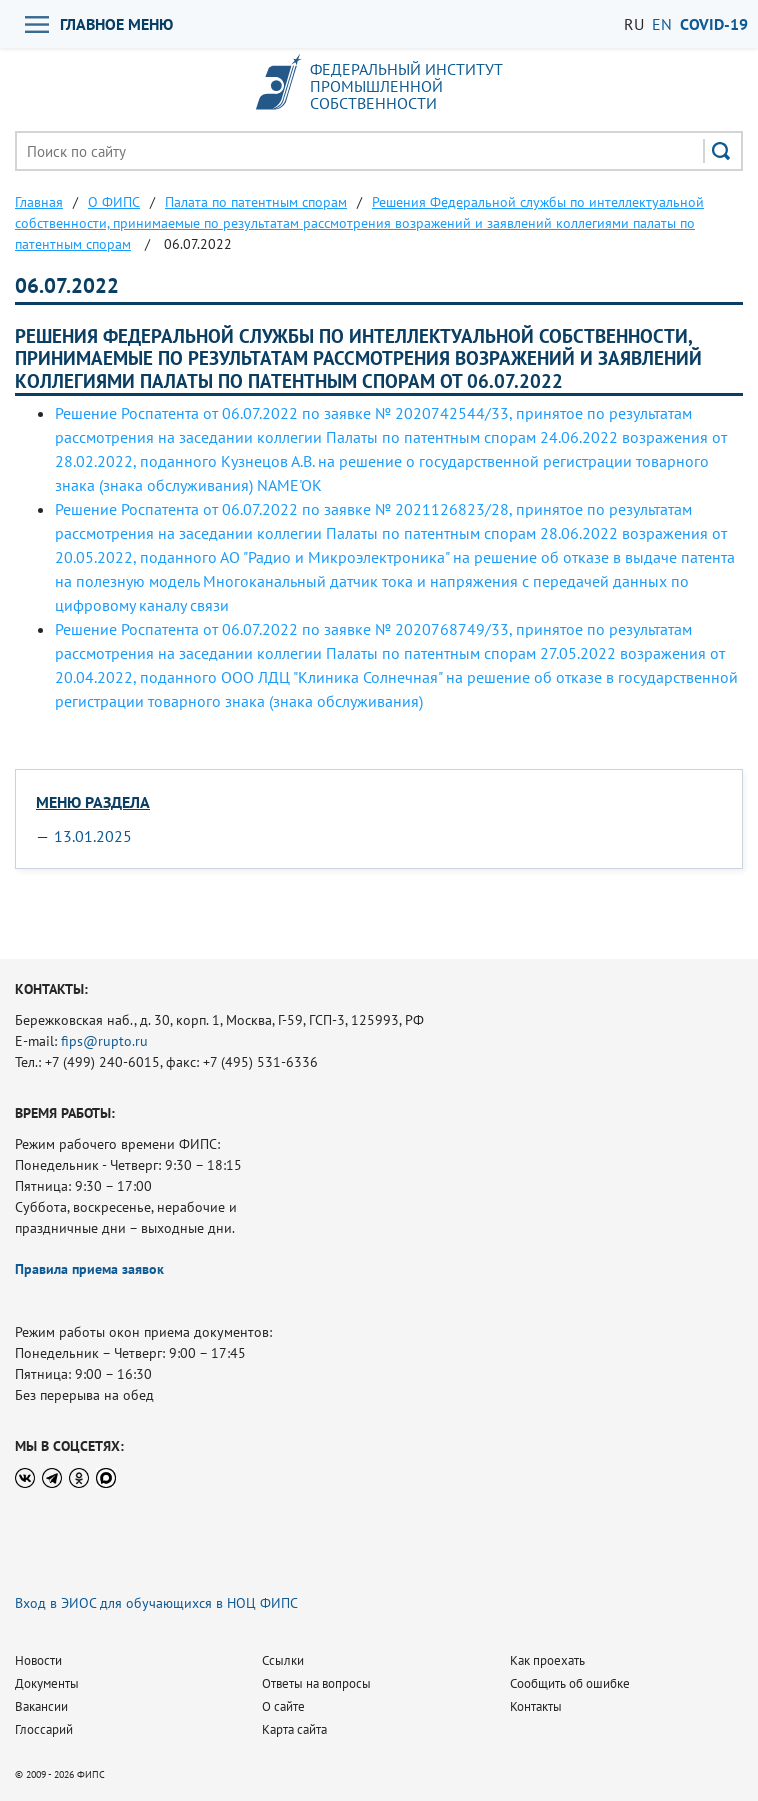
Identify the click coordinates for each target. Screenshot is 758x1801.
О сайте (283, 1706)
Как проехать (547, 1660)
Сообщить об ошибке (570, 1683)
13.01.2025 (93, 836)
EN (662, 24)
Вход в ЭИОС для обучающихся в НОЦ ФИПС (156, 1603)
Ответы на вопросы (316, 1683)
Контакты (536, 1706)
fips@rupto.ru (104, 1041)
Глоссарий (44, 1729)
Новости (38, 1660)
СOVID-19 (714, 24)
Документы (47, 1683)
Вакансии (41, 1706)
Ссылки (283, 1660)
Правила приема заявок (89, 1269)
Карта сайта (294, 1729)
